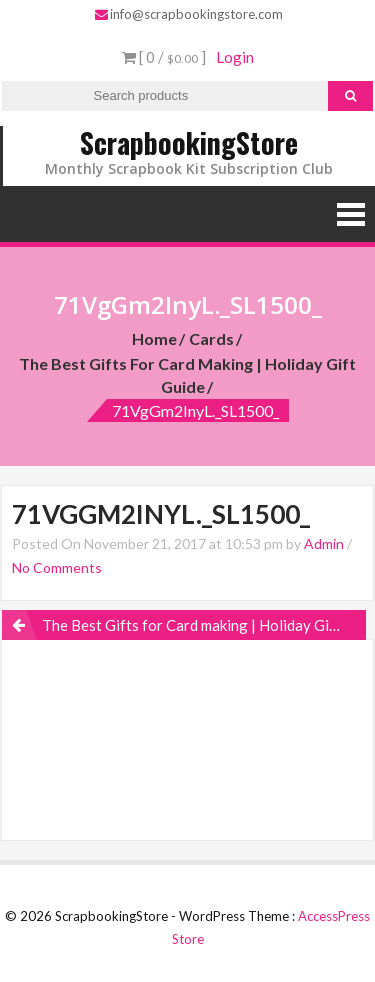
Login (235, 57)
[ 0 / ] (164, 57)
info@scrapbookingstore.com (189, 14)
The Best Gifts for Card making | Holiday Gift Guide (187, 375)
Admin (324, 543)
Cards (211, 338)
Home (154, 338)
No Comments (57, 567)
